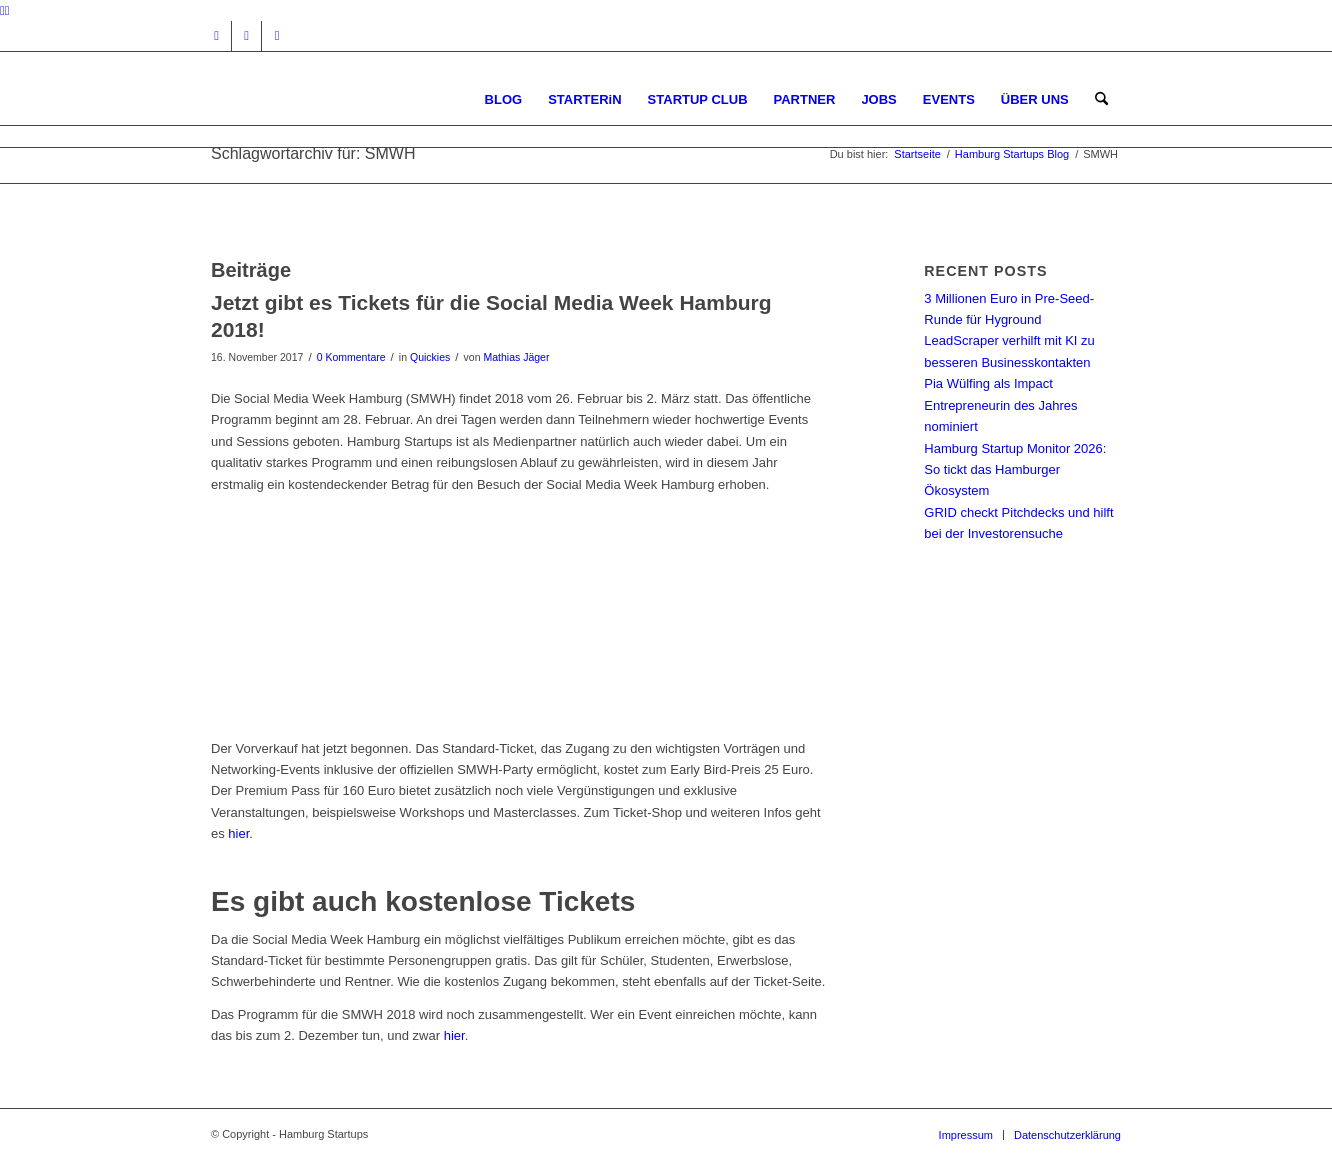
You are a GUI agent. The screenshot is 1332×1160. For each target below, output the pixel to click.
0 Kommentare (351, 357)
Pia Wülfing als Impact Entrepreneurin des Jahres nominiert (1000, 405)
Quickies (430, 357)
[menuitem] (504, 99)
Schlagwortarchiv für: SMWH (313, 153)
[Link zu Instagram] (216, 36)
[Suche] (1101, 99)
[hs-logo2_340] (361, 99)
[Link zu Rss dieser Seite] (277, 36)
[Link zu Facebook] (246, 36)
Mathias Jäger (516, 357)
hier (238, 833)
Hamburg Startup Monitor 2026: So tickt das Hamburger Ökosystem (1015, 470)
